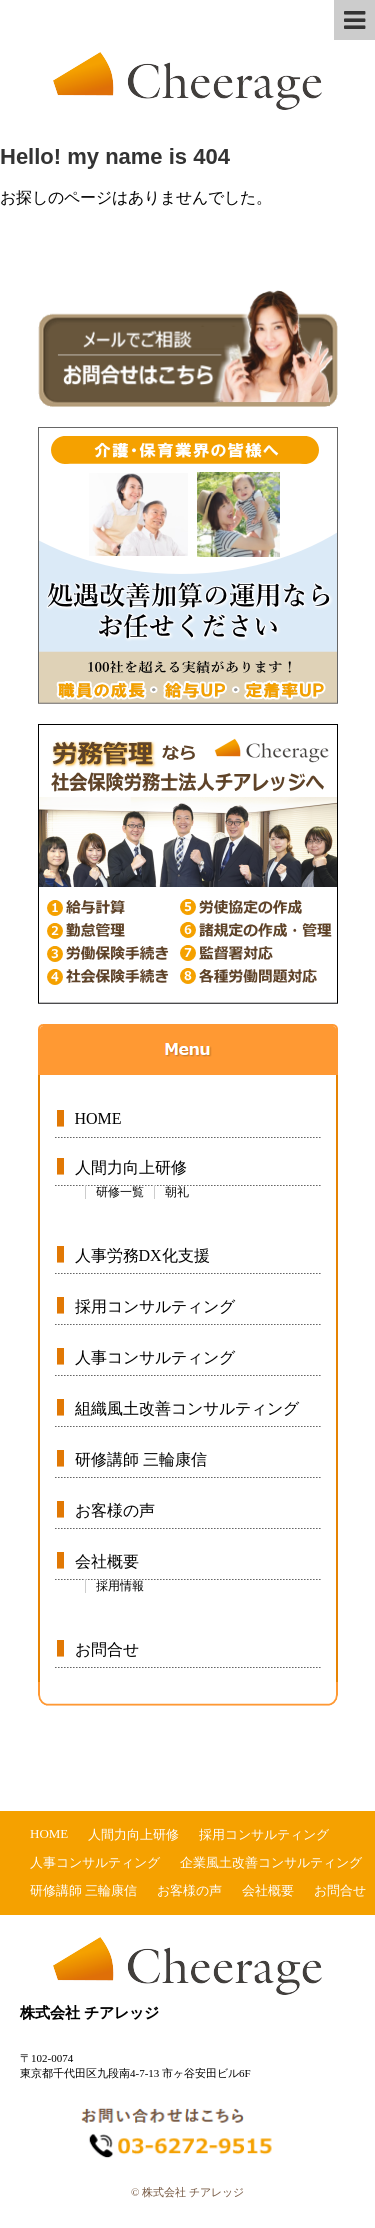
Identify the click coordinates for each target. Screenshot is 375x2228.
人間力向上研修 (131, 1167)
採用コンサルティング (155, 1306)
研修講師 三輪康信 (141, 1459)
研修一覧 (120, 1192)
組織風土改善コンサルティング (187, 1408)
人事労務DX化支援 (142, 1255)
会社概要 (107, 1561)
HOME (98, 1118)
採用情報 (120, 1586)
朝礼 (177, 1192)
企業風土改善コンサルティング (271, 1862)
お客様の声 (115, 1510)
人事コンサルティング (155, 1357)
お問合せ (107, 1649)
